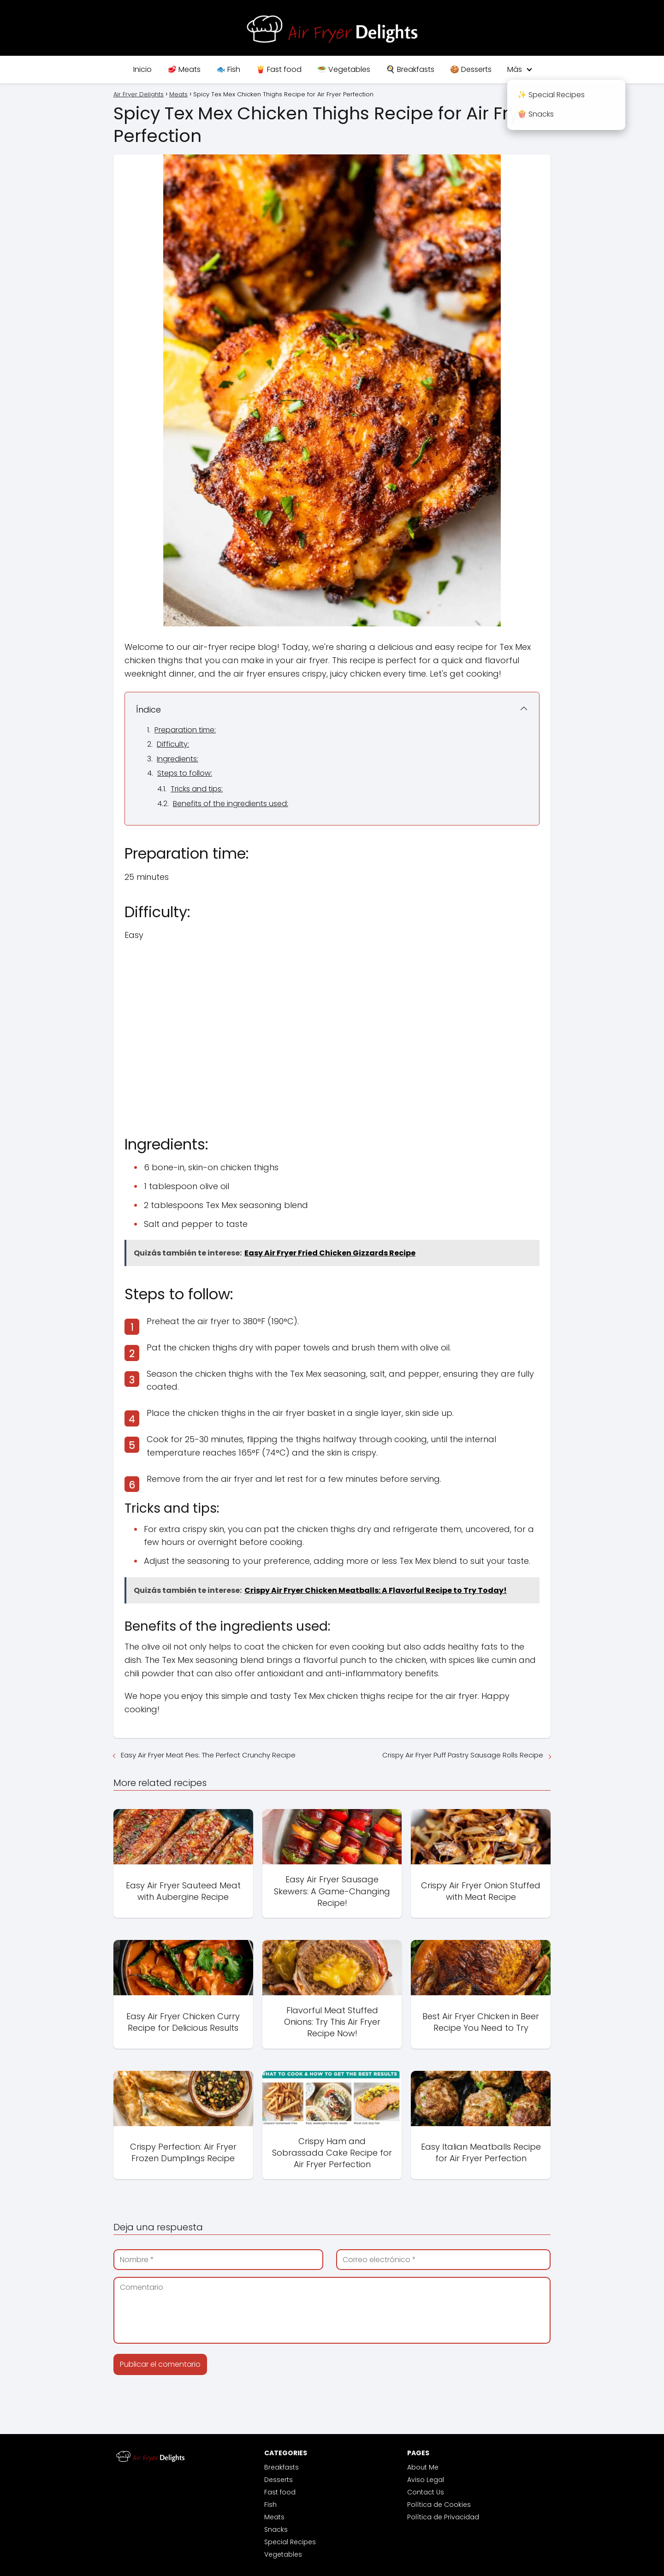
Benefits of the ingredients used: (230, 803)
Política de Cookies (439, 2504)
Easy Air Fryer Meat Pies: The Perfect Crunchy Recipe (208, 1755)
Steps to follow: (184, 773)
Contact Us (425, 2492)
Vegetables (283, 2554)
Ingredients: (177, 759)
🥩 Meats (184, 69)
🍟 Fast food (279, 69)
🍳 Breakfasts (410, 69)
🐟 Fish (228, 69)
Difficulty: (173, 744)
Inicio (142, 69)
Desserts (278, 2479)
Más (514, 69)
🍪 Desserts (471, 69)
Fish (270, 2504)
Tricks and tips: (197, 789)
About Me (423, 2467)
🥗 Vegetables (343, 69)
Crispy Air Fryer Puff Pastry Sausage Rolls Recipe (462, 1755)
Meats (274, 2517)
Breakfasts (281, 2467)
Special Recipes (290, 2542)
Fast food (280, 2492)
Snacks (276, 2529)
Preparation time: (185, 730)
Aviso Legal (425, 2479)
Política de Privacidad (443, 2517)
